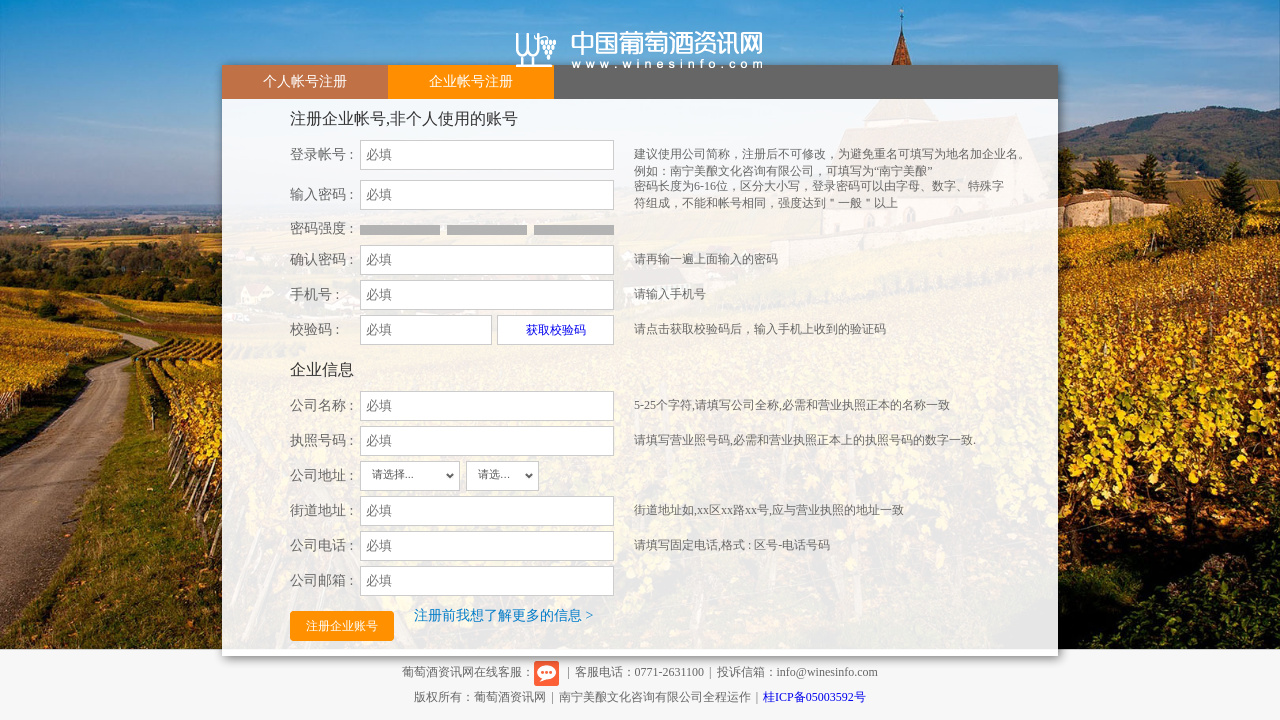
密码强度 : (321, 228)
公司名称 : (321, 405)
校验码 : (314, 329)
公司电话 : (321, 545)
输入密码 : (321, 194)
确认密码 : (321, 259)
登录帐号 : (321, 154)
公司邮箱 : (321, 580)
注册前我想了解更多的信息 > (503, 615)
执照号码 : (321, 440)
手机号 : (314, 294)
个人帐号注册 (305, 81)
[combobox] (410, 476)
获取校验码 (556, 330)
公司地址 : (321, 475)
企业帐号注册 (471, 81)
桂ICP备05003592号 (814, 697)
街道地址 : (321, 510)
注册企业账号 (342, 626)
